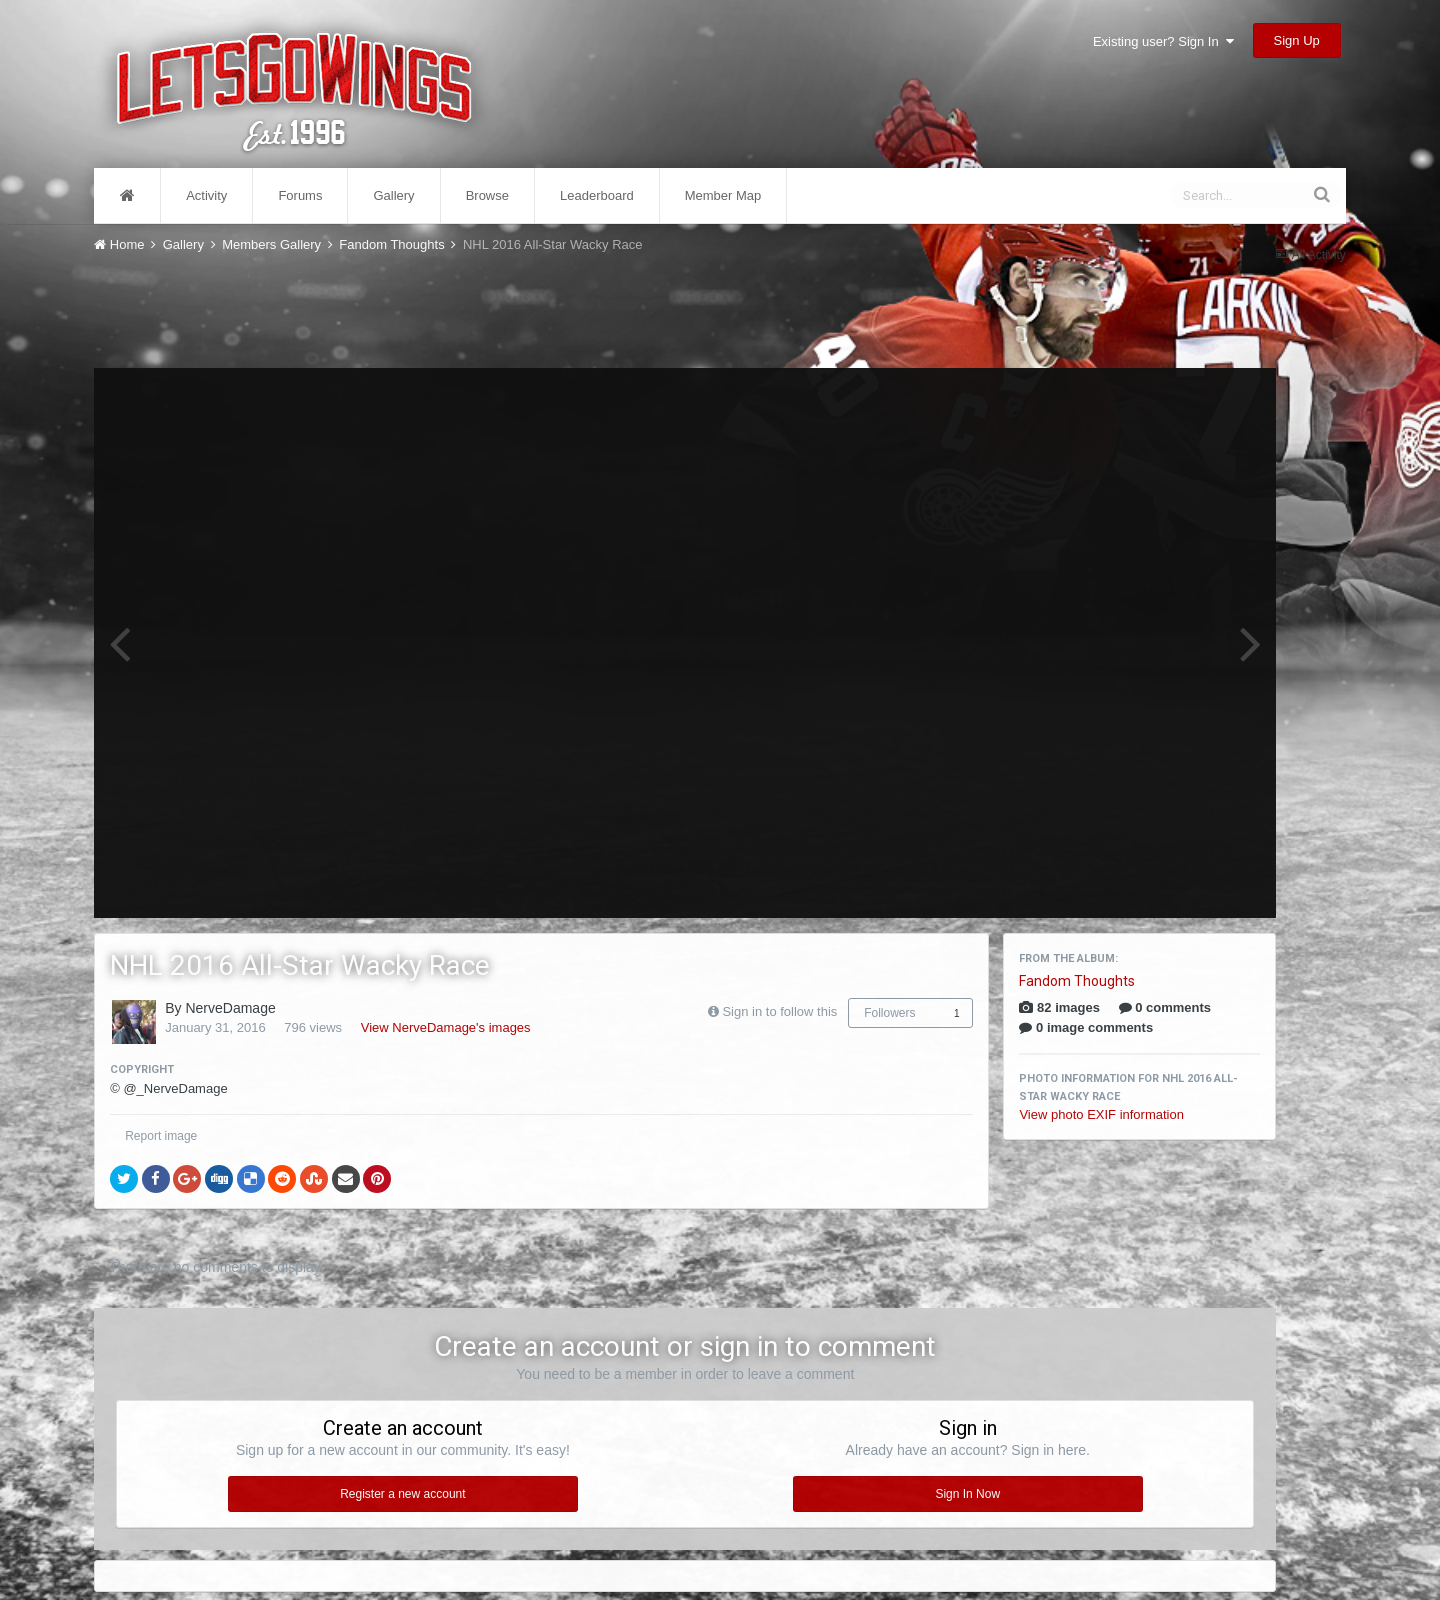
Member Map (723, 195)
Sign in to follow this (779, 1011)
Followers (889, 1013)
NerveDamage (230, 1008)
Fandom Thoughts (1077, 981)
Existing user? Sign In (1163, 41)
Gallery (393, 195)
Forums (300, 195)
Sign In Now (967, 1494)
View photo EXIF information (1101, 1114)
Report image (161, 1136)
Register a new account (402, 1494)
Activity (206, 195)
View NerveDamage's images (446, 1027)
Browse (487, 195)
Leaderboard (597, 195)
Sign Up (1297, 40)
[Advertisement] (685, 308)
